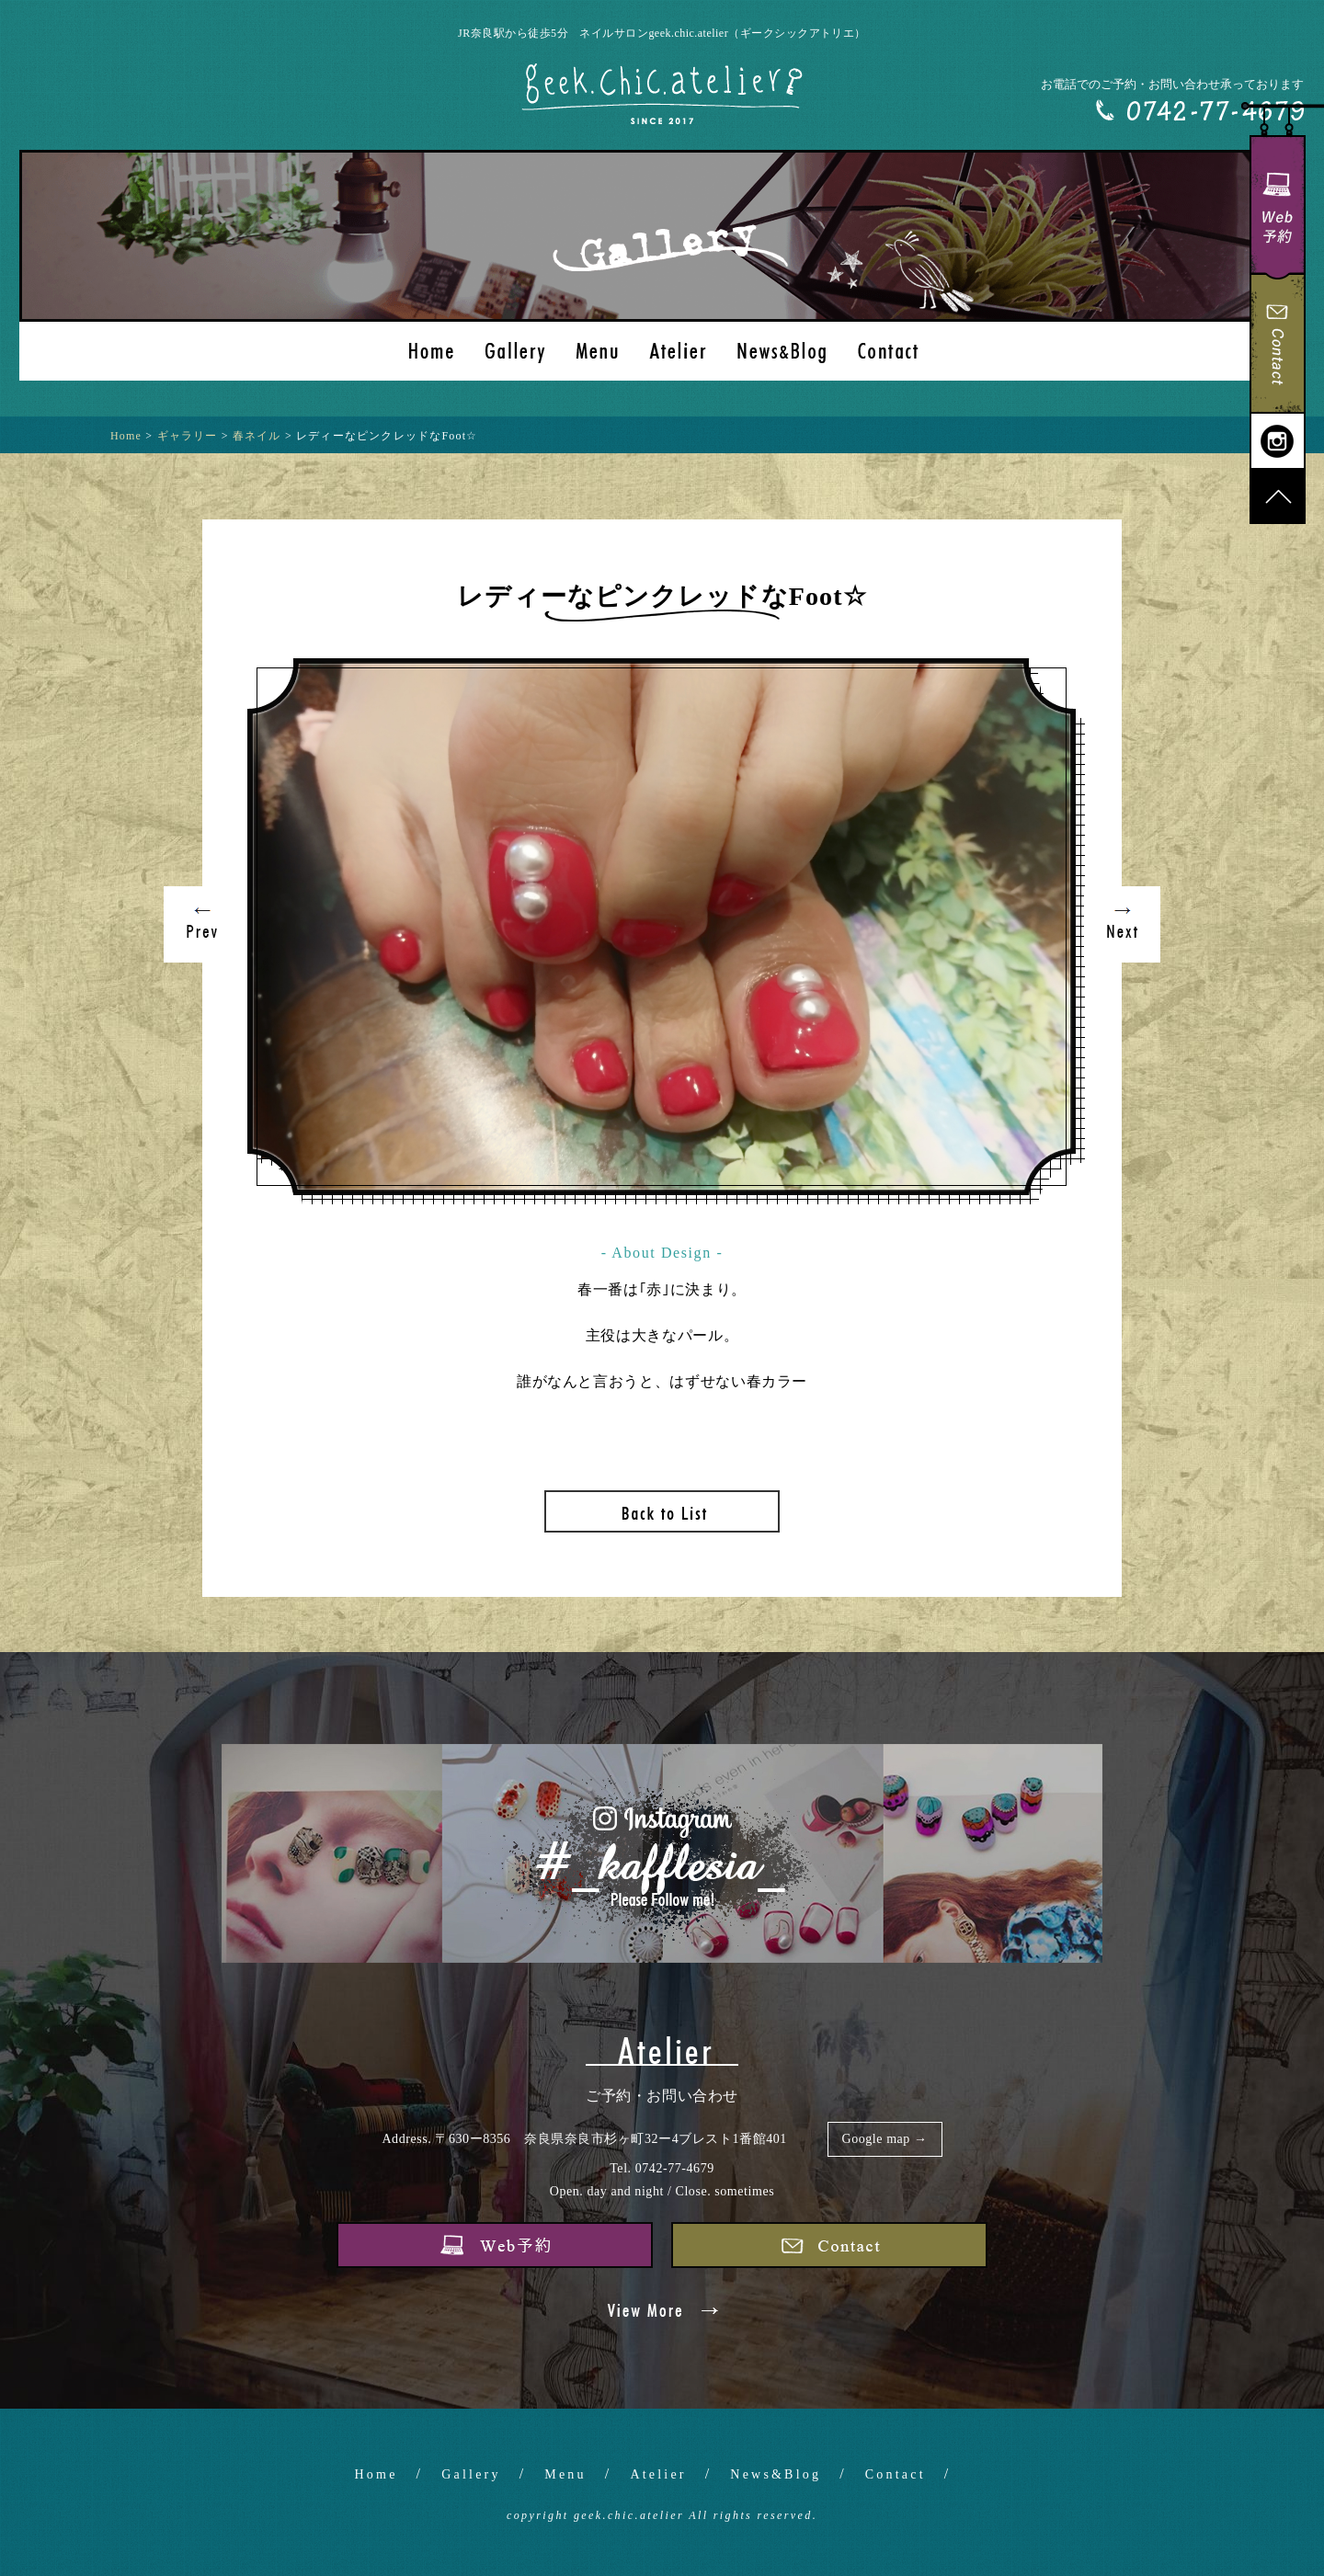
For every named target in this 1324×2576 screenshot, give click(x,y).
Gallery (470, 2474)
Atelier (658, 2474)
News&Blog (775, 2474)
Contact (895, 2474)
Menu (565, 2474)
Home (376, 2474)
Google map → (885, 2139)
